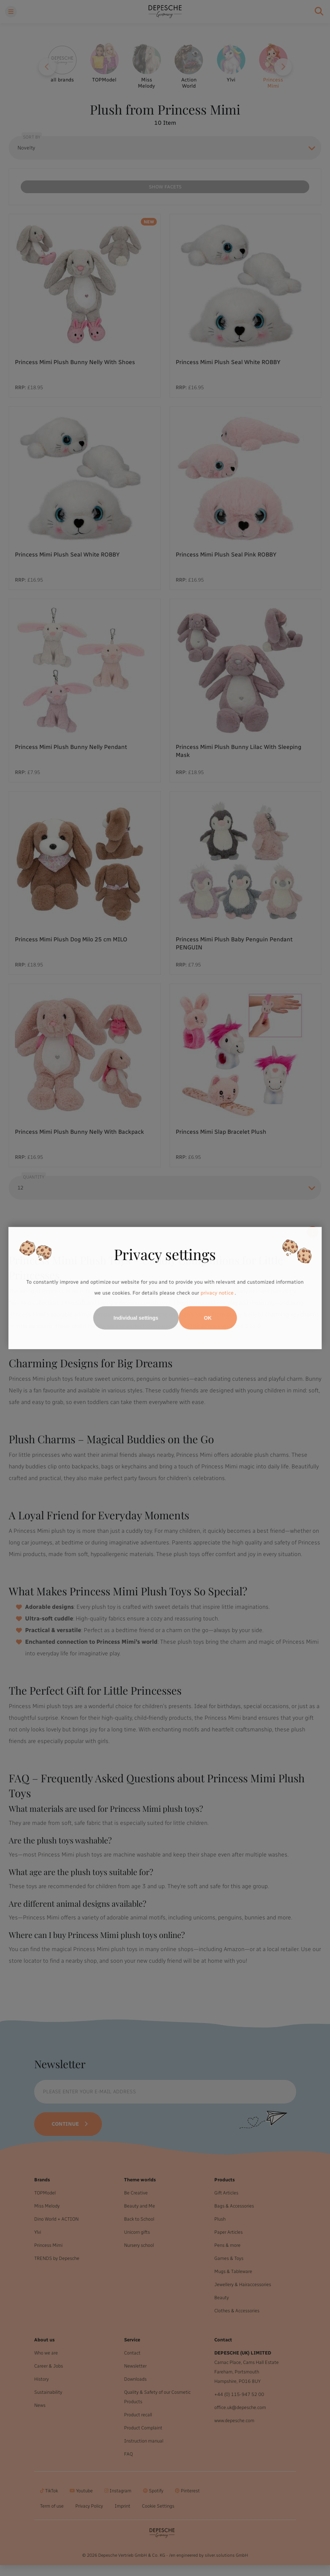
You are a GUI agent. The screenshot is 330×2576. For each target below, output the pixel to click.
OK (207, 1318)
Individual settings (136, 1318)
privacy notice (216, 1293)
